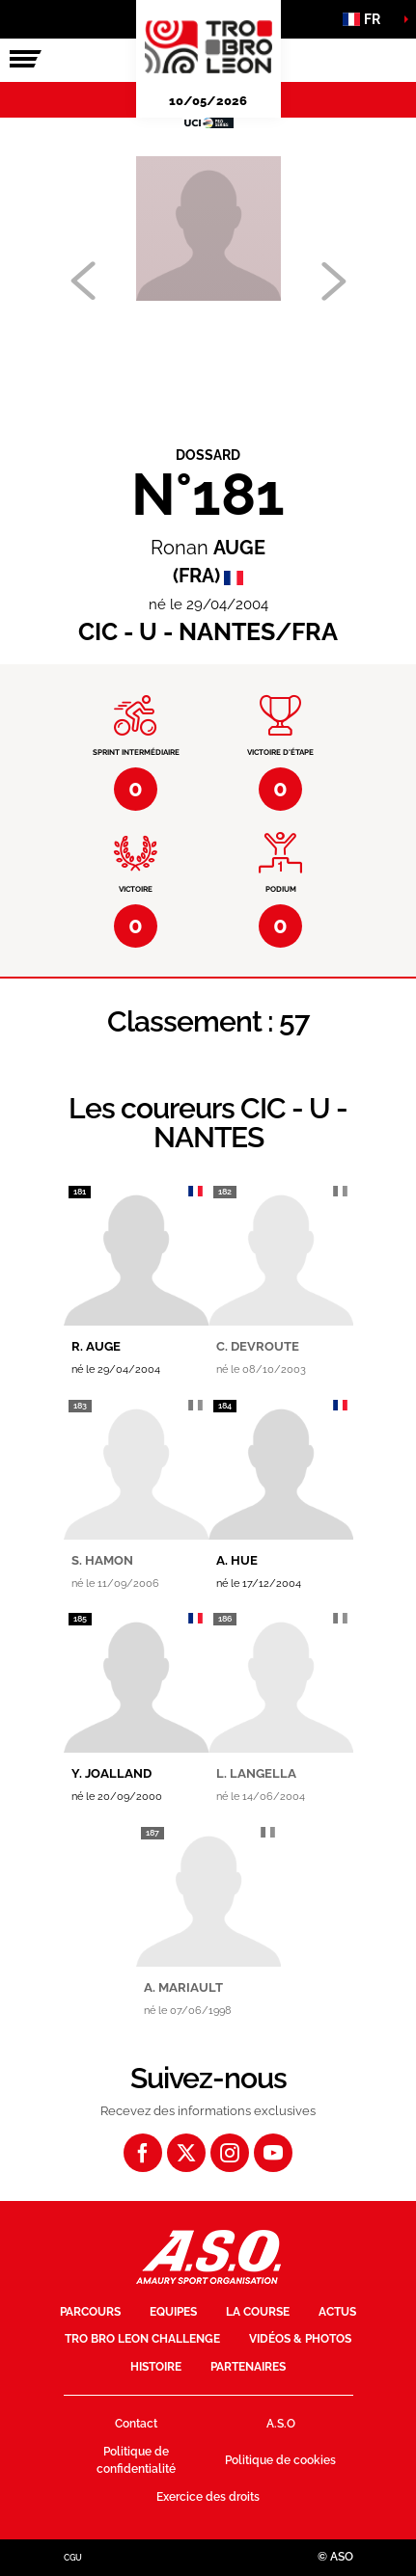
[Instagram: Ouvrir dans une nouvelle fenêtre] (229, 2152)
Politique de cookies (280, 2460)
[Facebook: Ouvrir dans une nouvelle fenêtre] (143, 2152)
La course (258, 2312)
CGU (73, 2558)
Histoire (155, 2367)
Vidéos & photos (300, 2339)
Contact (136, 2423)
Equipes (173, 2312)
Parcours (90, 2312)
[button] (367, 19)
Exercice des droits (208, 2497)
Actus (337, 2312)
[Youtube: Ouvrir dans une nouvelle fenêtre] (273, 2152)
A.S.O (280, 2423)
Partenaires (248, 2367)
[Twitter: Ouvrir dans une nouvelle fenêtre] (186, 2152)
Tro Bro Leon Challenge (142, 2339)
